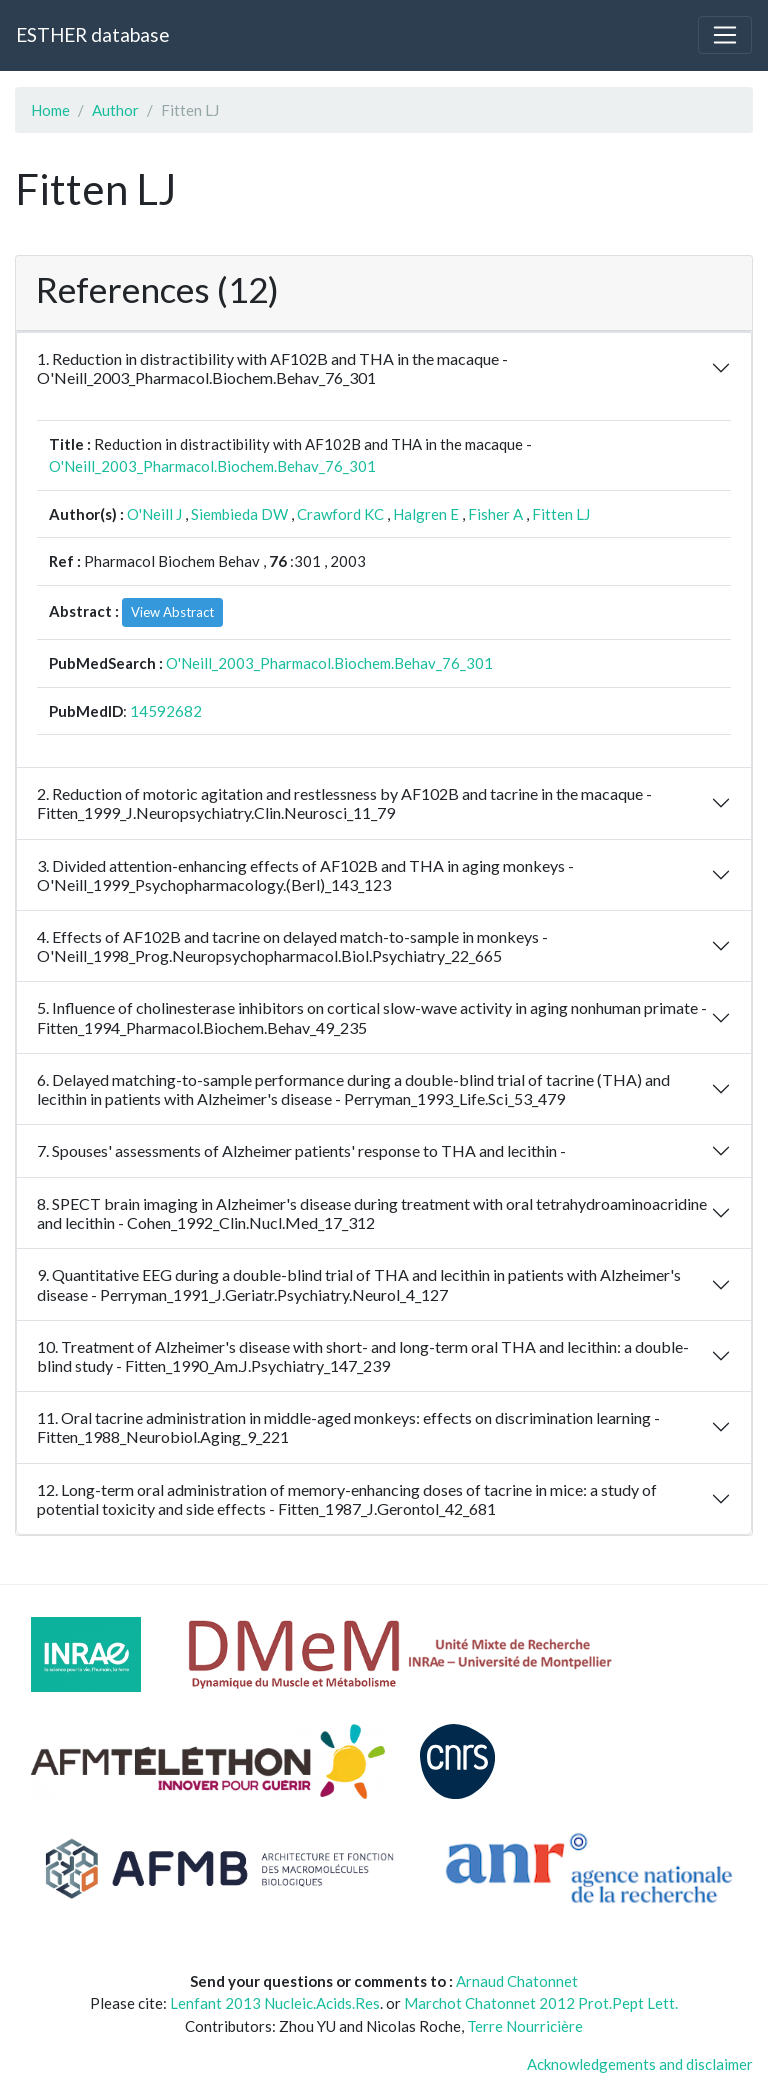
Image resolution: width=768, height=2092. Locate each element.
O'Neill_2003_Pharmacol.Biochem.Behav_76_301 (212, 466)
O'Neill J (154, 514)
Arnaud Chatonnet (517, 1981)
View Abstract (172, 612)
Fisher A (495, 514)
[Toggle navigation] (725, 35)
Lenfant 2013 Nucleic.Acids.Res (275, 2003)
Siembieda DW (239, 514)
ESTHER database (92, 34)
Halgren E (426, 514)
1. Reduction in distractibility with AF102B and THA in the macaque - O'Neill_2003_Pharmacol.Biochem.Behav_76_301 (272, 368)
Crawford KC (340, 514)
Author (115, 110)
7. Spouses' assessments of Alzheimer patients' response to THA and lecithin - (301, 1150)
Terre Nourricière (525, 2026)
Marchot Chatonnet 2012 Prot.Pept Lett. (541, 2003)
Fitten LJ (561, 514)
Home (50, 110)
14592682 (166, 711)
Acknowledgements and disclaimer (640, 2064)
